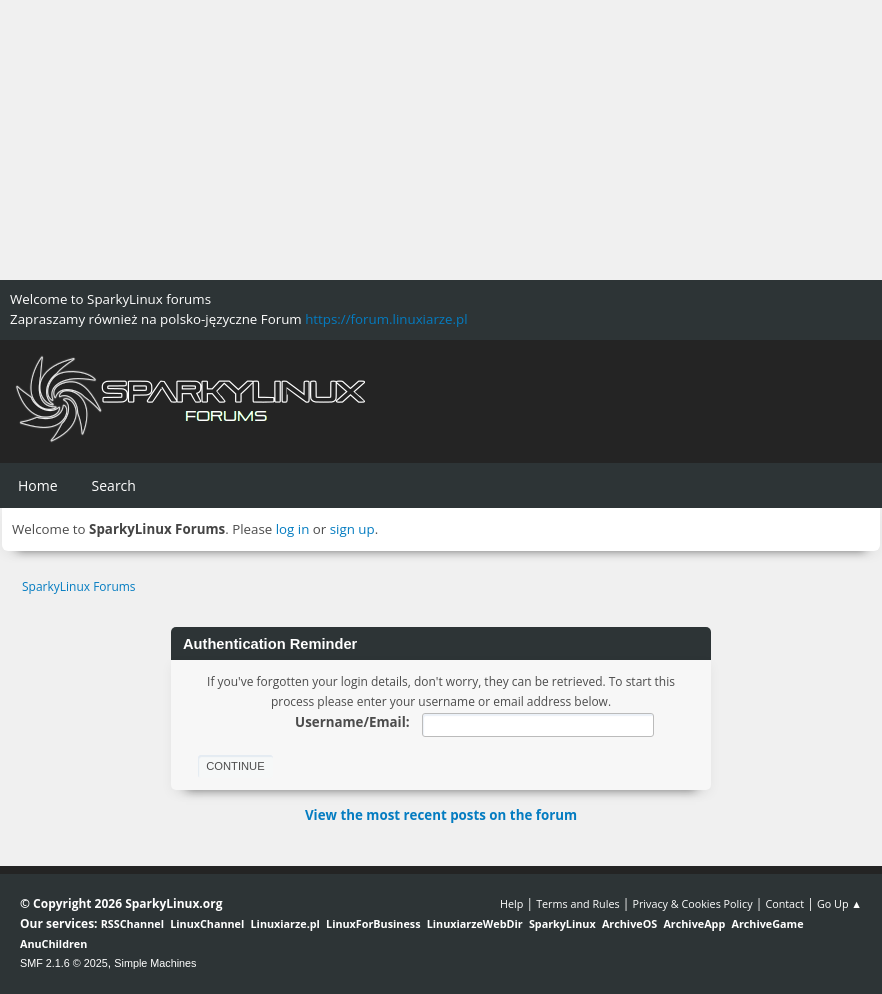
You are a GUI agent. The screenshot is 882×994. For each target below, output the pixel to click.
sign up (352, 529)
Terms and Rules (578, 903)
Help (511, 903)
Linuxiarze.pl (285, 923)
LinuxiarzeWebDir (475, 923)
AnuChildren (53, 943)
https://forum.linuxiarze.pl (386, 319)
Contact (784, 903)
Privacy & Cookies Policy (692, 903)
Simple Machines (155, 963)
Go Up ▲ (839, 903)
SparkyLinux (562, 923)
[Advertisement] (441, 140)
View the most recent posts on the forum (441, 815)
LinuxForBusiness (373, 923)
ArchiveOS (629, 923)
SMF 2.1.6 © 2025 (64, 963)
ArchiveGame (767, 923)
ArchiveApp (694, 923)
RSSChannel (132, 923)
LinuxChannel (207, 923)
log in (293, 529)
